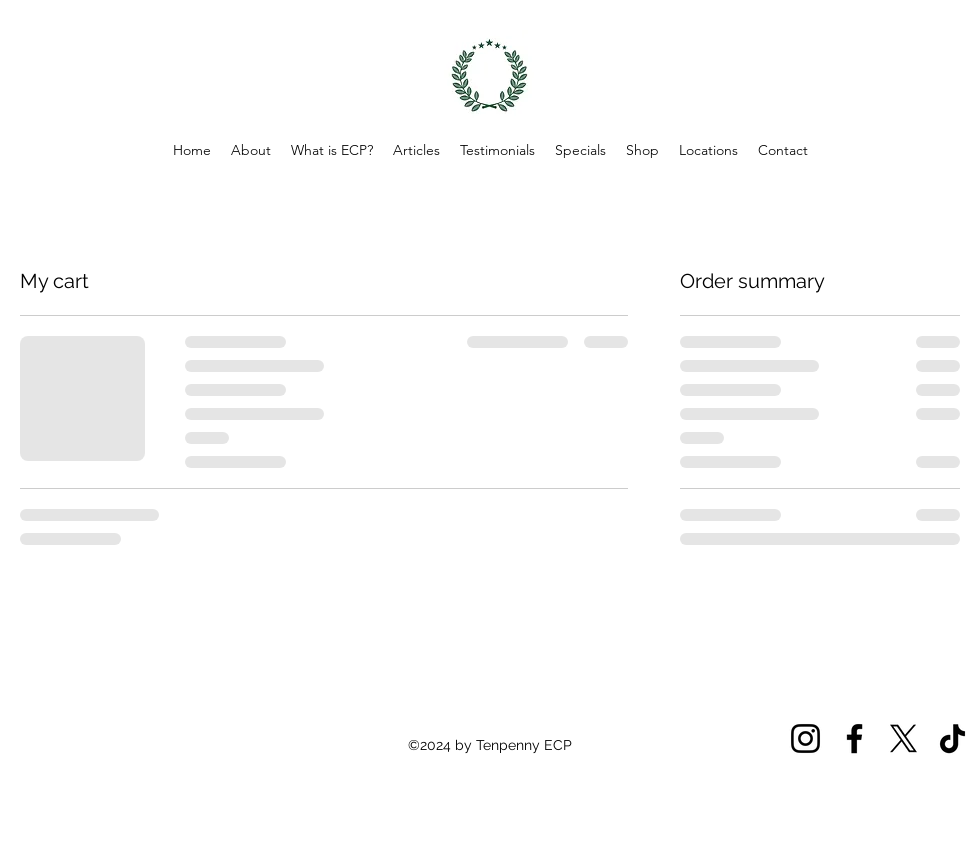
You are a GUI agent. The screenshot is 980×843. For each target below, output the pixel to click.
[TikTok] (952, 738)
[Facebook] (854, 738)
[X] (903, 738)
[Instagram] (805, 738)
